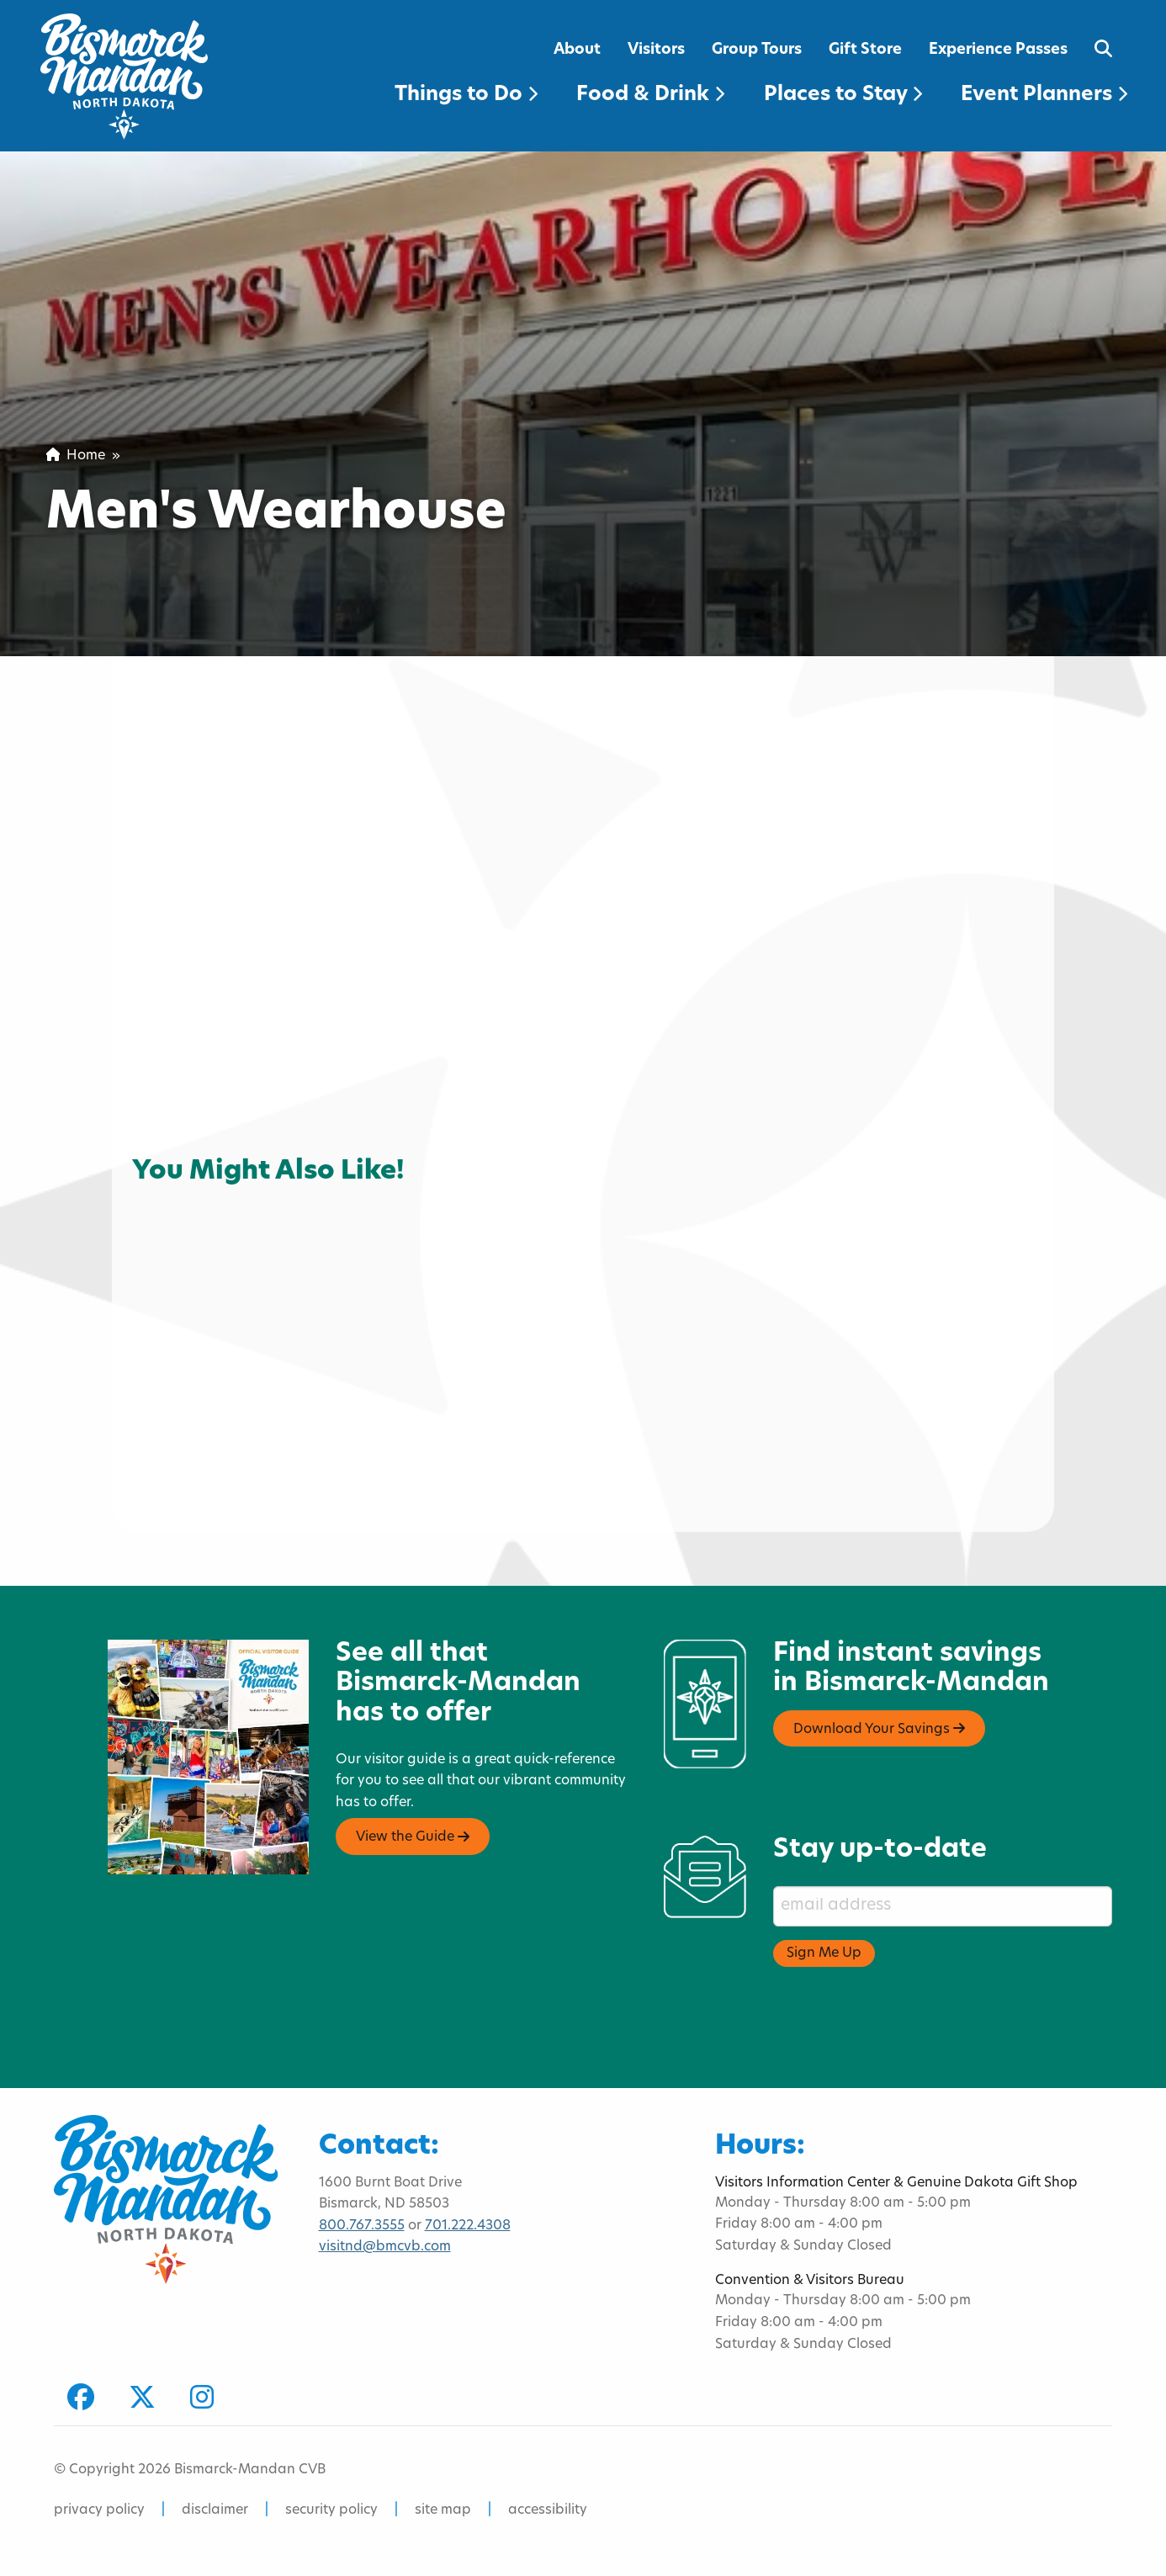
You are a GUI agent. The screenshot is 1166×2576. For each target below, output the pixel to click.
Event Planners (1044, 95)
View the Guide (412, 1837)
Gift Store (865, 50)
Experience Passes (998, 50)
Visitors (656, 50)
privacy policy (99, 2510)
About (577, 50)
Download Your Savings (879, 1728)
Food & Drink (650, 95)
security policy (331, 2510)
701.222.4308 (468, 2226)
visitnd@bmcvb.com (385, 2247)
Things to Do (466, 95)
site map (443, 2510)
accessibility (547, 2510)
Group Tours (757, 50)
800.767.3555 (362, 2226)
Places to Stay (843, 95)
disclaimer (215, 2510)
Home (75, 456)
